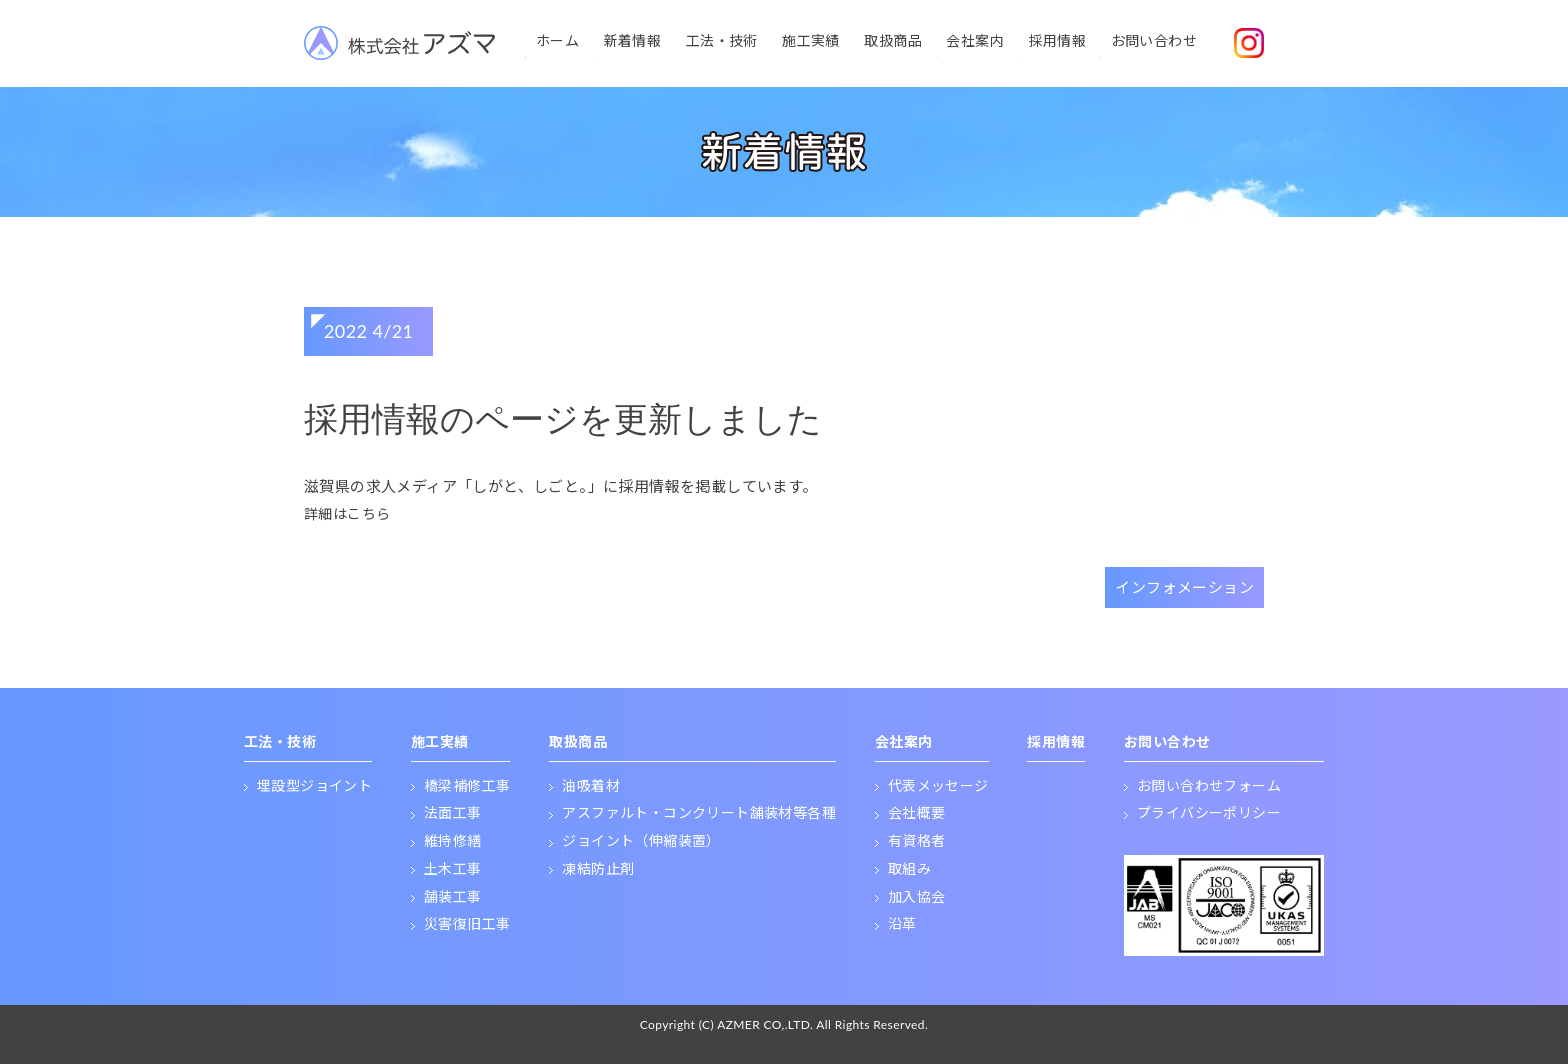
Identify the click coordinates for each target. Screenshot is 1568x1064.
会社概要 (917, 812)
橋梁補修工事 (467, 785)
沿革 (902, 923)
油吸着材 (591, 785)
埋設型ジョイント (314, 785)
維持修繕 (453, 840)
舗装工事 (453, 896)
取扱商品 (893, 40)
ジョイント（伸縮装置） (641, 840)
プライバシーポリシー (1209, 812)
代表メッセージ (938, 785)
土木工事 (453, 868)
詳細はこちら (347, 513)
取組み (909, 868)
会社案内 (975, 40)
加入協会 (917, 896)
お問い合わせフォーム (1209, 785)
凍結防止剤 (598, 868)
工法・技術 (722, 40)
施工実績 (811, 40)
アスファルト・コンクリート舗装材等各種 (699, 812)
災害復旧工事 (467, 923)
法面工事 (453, 812)
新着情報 (633, 40)
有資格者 (917, 840)
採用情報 (1058, 40)
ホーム (557, 40)
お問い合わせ (1154, 40)
